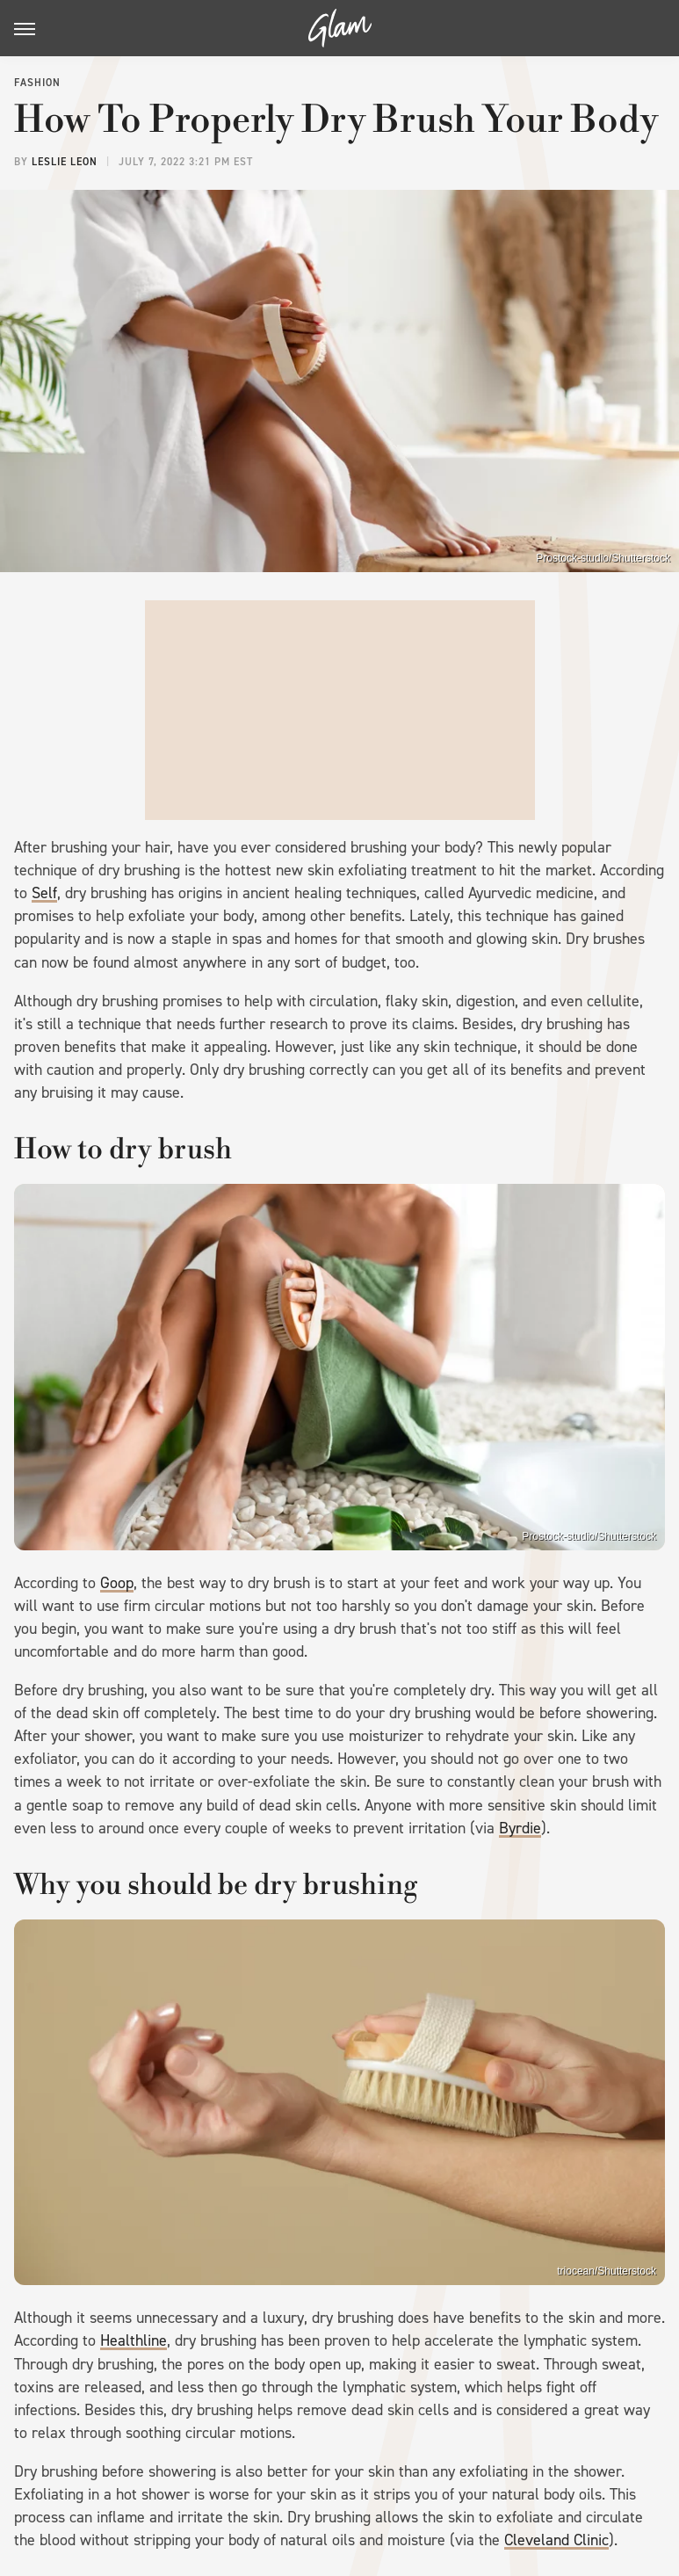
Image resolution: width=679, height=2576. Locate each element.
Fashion (37, 82)
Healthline (133, 2340)
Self (44, 892)
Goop (117, 1582)
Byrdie (520, 1828)
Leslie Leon (65, 162)
